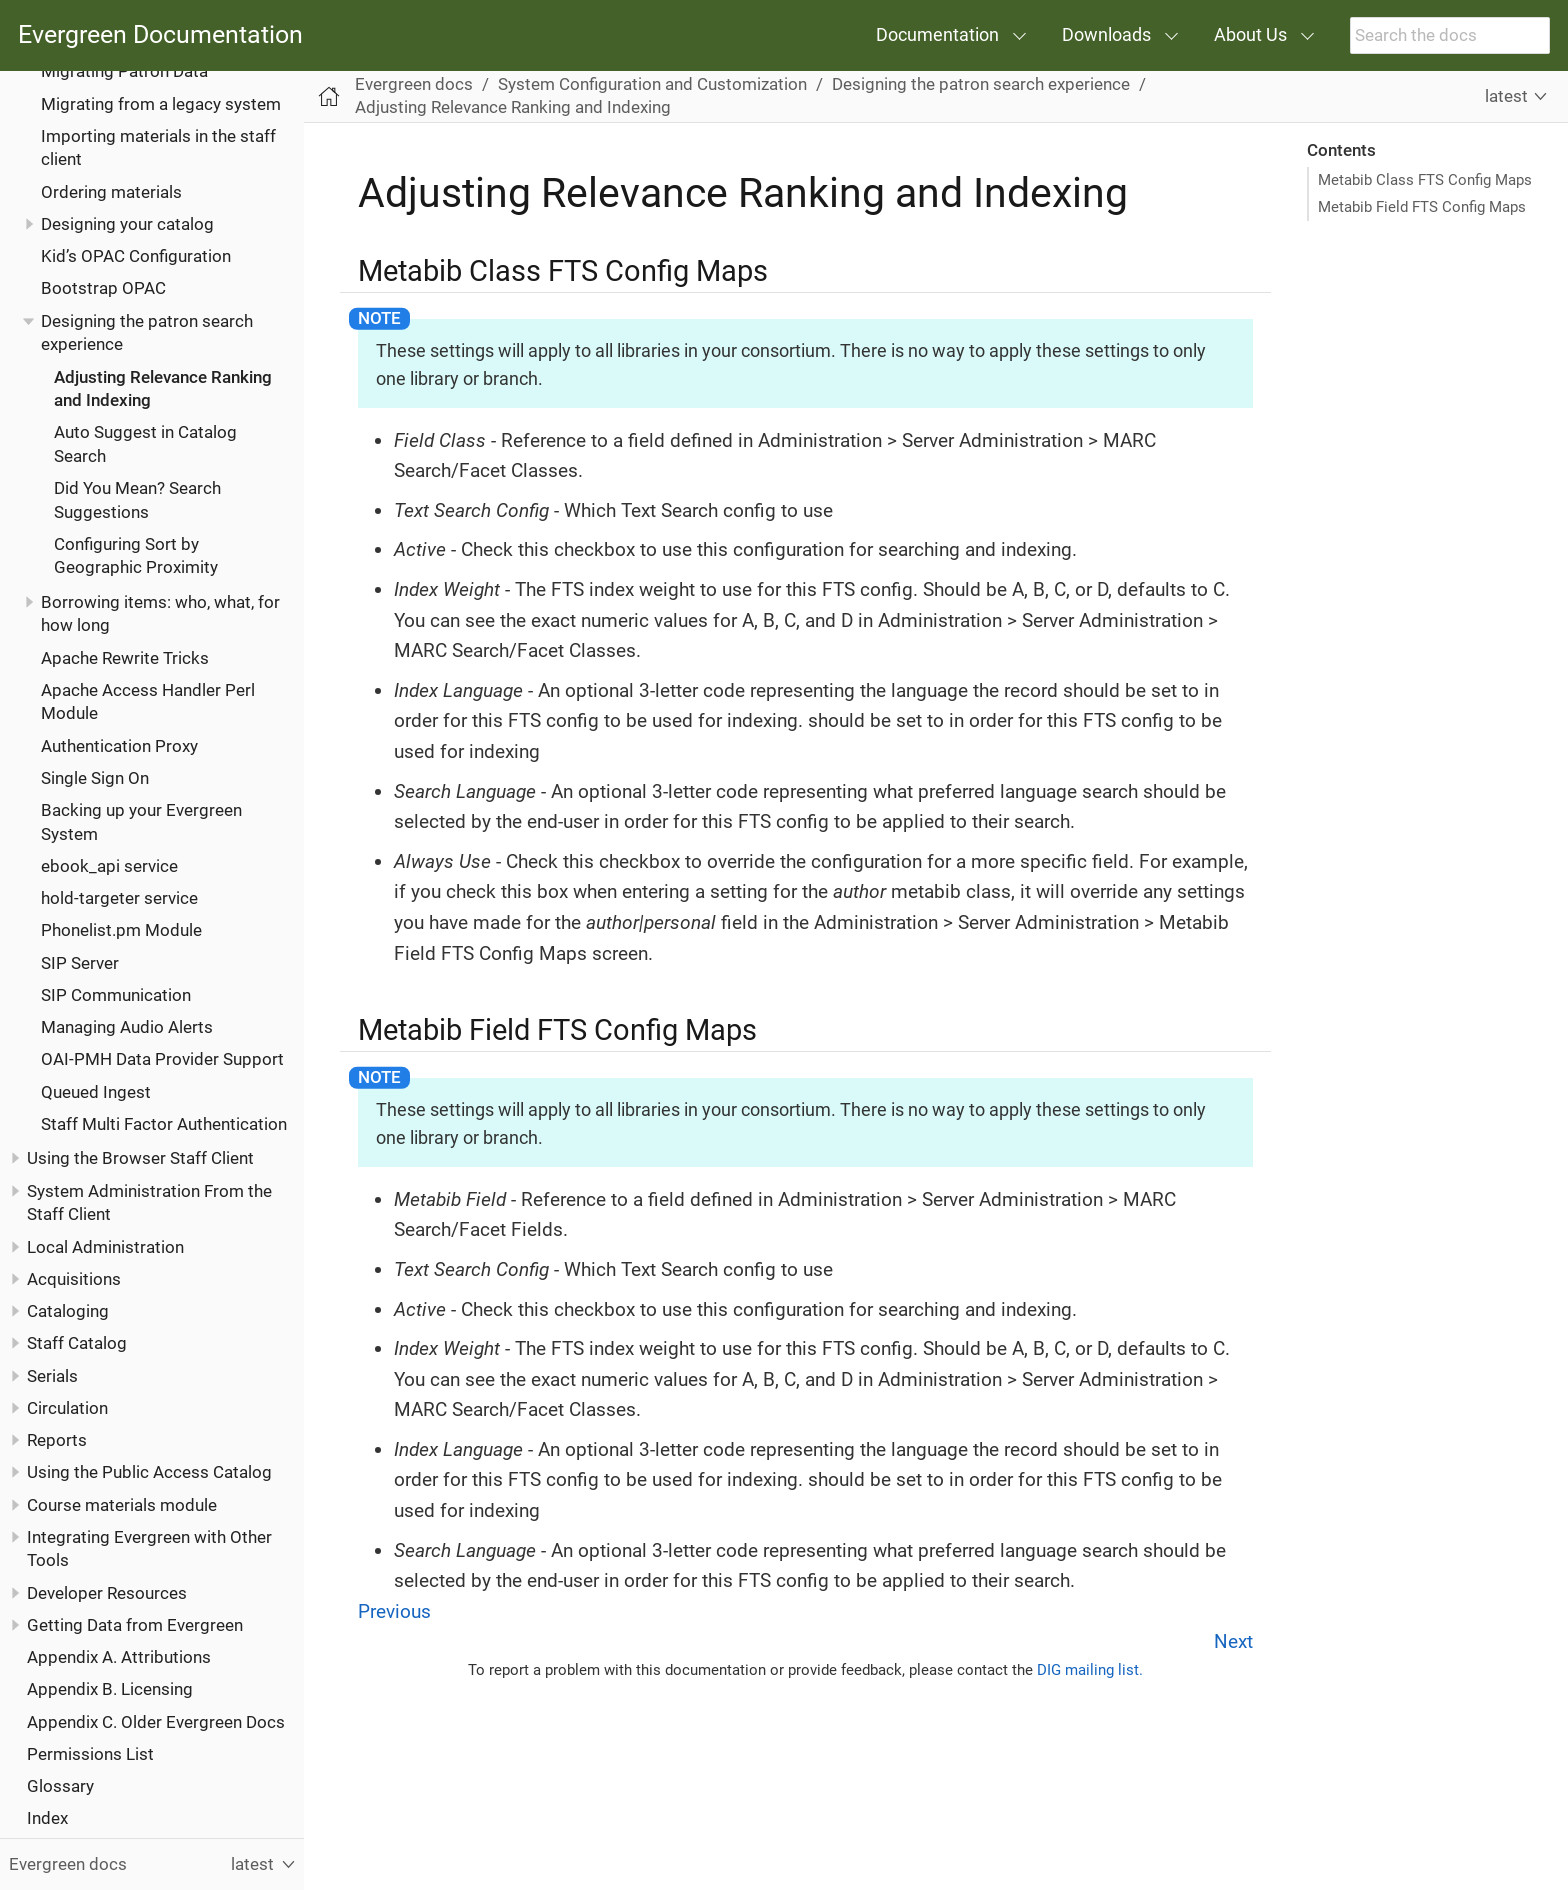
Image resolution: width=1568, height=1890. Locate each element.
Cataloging (68, 1311)
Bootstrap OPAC (103, 288)
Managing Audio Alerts (127, 1027)
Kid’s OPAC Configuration (136, 256)
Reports (57, 1440)
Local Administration (105, 1247)
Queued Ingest (96, 1092)
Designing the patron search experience (981, 84)
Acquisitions (74, 1279)
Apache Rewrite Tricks (125, 658)
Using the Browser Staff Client (140, 1158)
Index (47, 1818)
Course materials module (122, 1505)
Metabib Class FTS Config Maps (1425, 180)
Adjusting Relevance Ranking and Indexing (513, 107)
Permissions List (90, 1754)
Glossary (60, 1786)
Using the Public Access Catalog (149, 1472)
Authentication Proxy (119, 746)
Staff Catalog (77, 1343)
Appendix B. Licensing (110, 1689)
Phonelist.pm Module (121, 930)
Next (1233, 1641)
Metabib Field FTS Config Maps (1422, 207)
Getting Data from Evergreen (135, 1625)
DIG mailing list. (1090, 1670)
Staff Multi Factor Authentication (164, 1124)
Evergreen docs (414, 84)
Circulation (67, 1408)
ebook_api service (109, 866)
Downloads (1106, 34)
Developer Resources (107, 1593)
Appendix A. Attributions (119, 1657)
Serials (52, 1376)
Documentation (937, 34)
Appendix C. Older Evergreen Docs (156, 1722)
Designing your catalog (127, 224)
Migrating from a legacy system (161, 104)
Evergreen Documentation (160, 35)
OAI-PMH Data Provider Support (162, 1059)
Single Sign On (95, 778)
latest (1506, 96)
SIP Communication (116, 995)
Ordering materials (111, 192)
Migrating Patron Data (124, 71)
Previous (394, 1611)
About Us (1250, 34)
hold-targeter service (119, 898)
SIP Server (80, 963)
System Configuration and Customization (652, 84)
